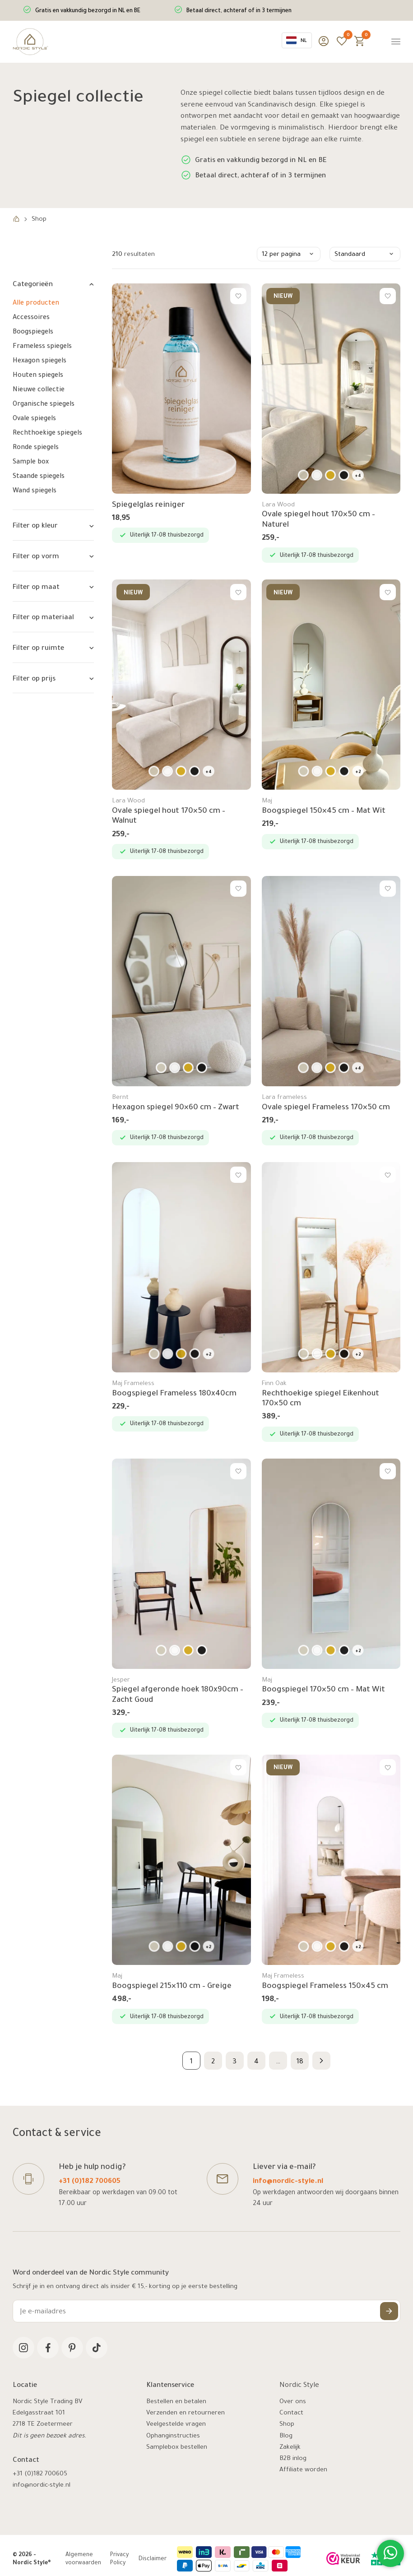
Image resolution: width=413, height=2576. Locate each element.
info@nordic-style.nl (288, 2182)
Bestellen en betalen (176, 2402)
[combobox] (297, 40)
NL (296, 40)
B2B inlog (292, 2459)
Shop (286, 2424)
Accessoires (31, 318)
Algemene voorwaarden (83, 2559)
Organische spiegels (43, 404)
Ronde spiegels (36, 448)
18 (299, 2062)
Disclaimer (153, 2559)
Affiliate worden (303, 2470)
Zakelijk (290, 2447)
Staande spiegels (39, 477)
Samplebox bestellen (176, 2447)
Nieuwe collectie (39, 390)
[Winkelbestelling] (288, 254)
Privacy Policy (119, 2559)
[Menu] (395, 41)
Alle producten (36, 303)
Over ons (292, 2402)
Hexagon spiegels (39, 361)
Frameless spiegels (42, 347)
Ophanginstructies (173, 2436)
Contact (291, 2413)
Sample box (31, 462)
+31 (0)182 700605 (90, 2182)
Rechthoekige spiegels (47, 433)
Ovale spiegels (34, 419)
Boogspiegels (33, 332)
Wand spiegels (34, 491)
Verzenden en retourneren (185, 2413)
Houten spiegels (38, 376)
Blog (285, 2436)
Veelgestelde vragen (176, 2424)
